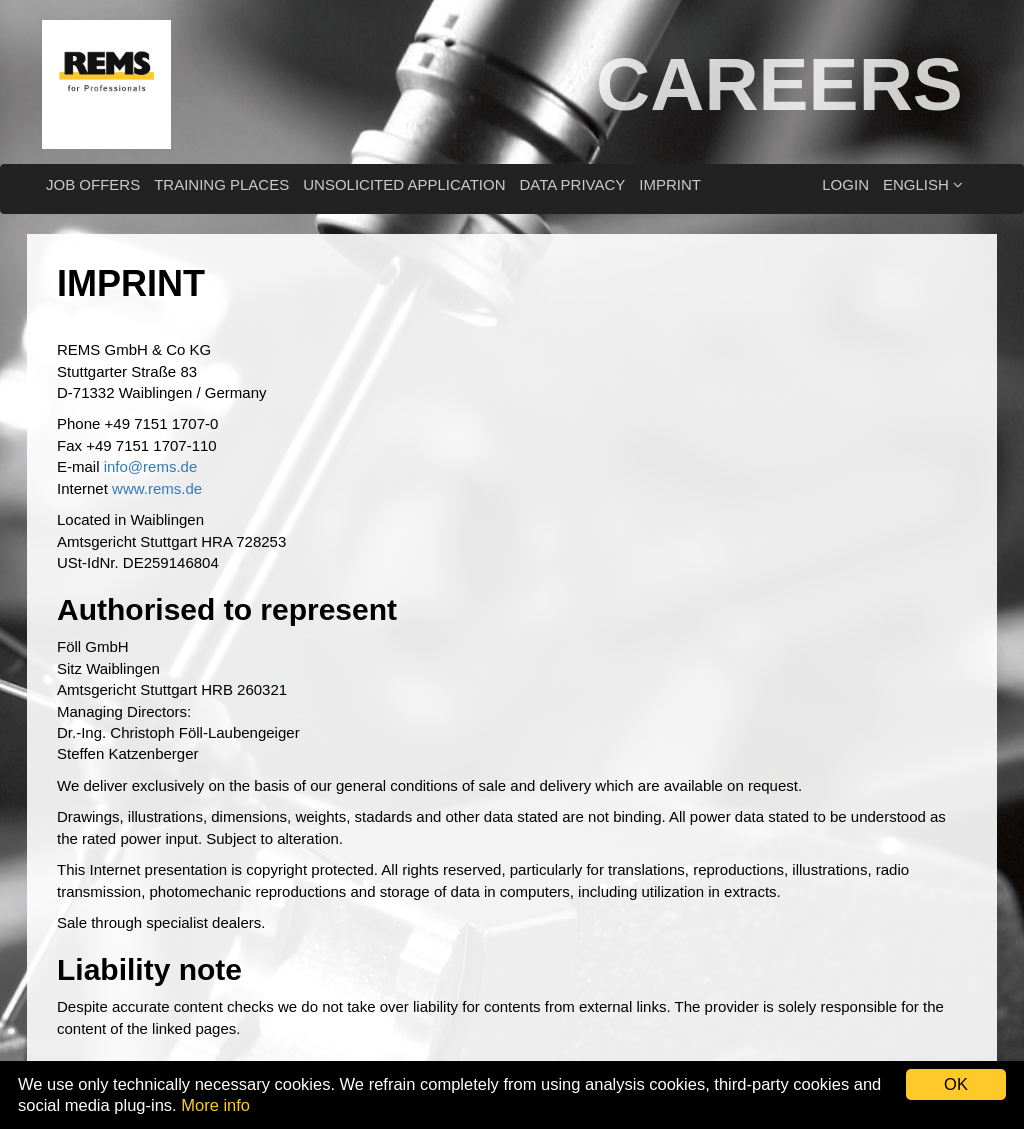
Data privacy (572, 184)
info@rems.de (151, 466)
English (923, 184)
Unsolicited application (404, 184)
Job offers (93, 184)
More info (215, 1105)
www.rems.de (157, 488)
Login (845, 184)
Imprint (670, 184)
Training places (221, 184)
